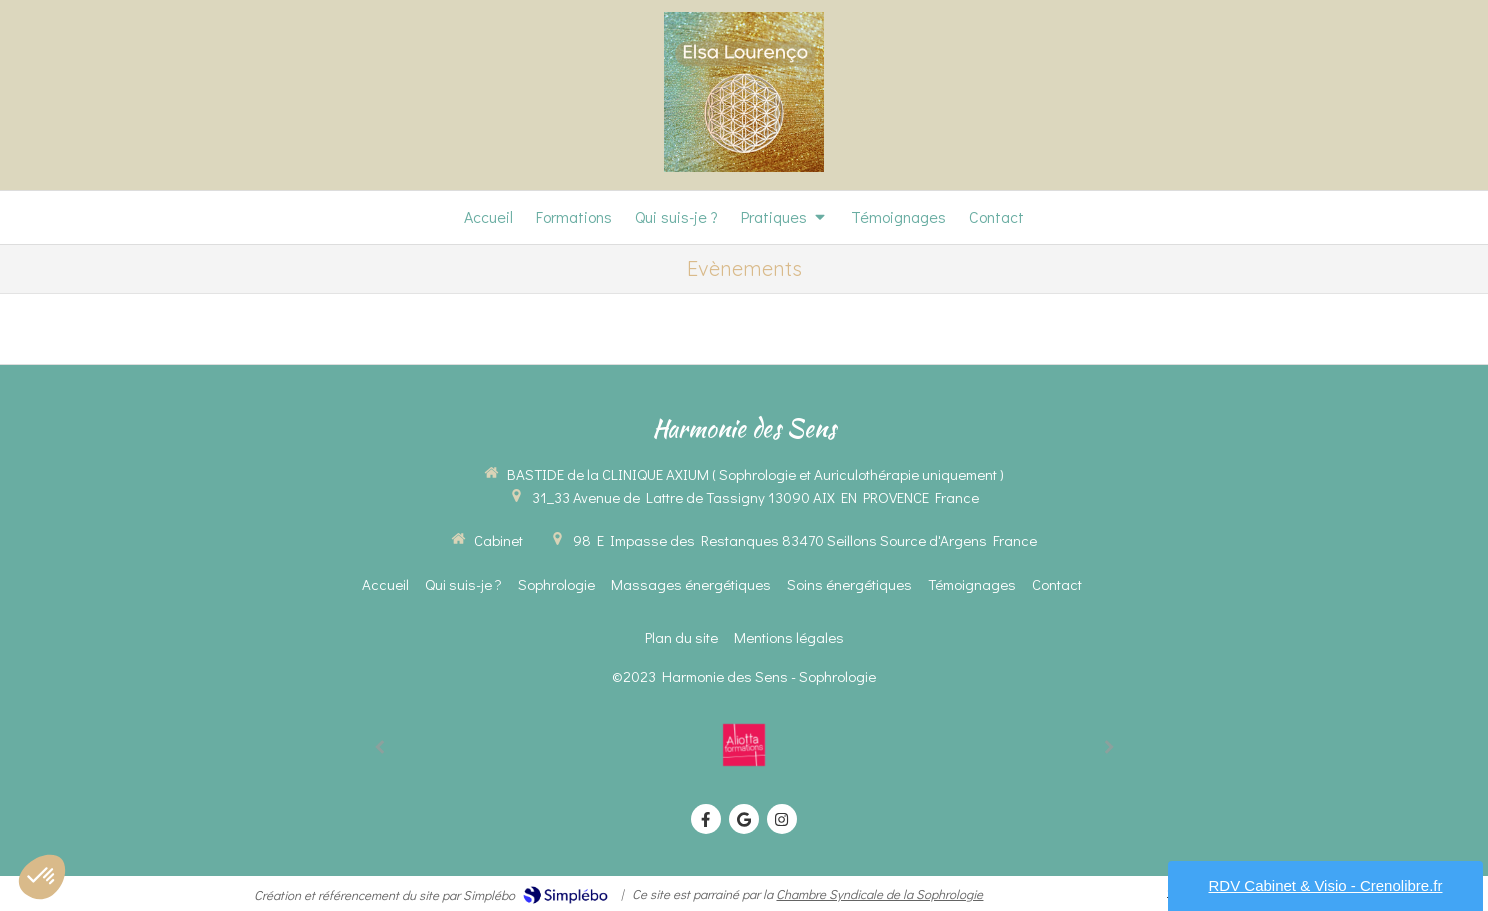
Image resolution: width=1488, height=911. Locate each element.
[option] (744, 745)
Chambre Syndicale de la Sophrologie (879, 893)
